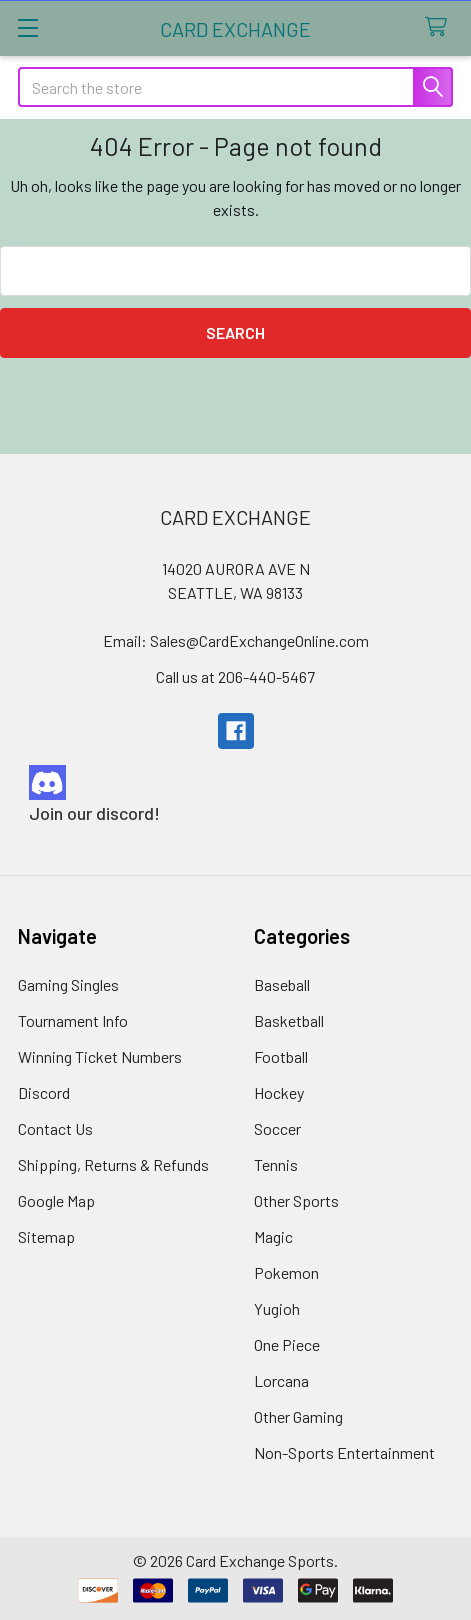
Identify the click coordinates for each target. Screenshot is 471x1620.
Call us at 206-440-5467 (235, 676)
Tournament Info (73, 1020)
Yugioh (277, 1308)
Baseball (282, 984)
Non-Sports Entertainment (344, 1452)
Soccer (277, 1128)
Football (281, 1056)
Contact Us (55, 1128)
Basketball (289, 1020)
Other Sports (296, 1200)
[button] (236, 782)
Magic (273, 1236)
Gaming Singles (68, 984)
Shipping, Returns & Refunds (113, 1164)
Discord (44, 1092)
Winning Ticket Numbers (100, 1056)
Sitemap (46, 1236)
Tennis (276, 1164)
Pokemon (286, 1272)
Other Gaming (298, 1416)
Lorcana (281, 1380)
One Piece (287, 1344)
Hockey (279, 1092)
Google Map (56, 1200)
